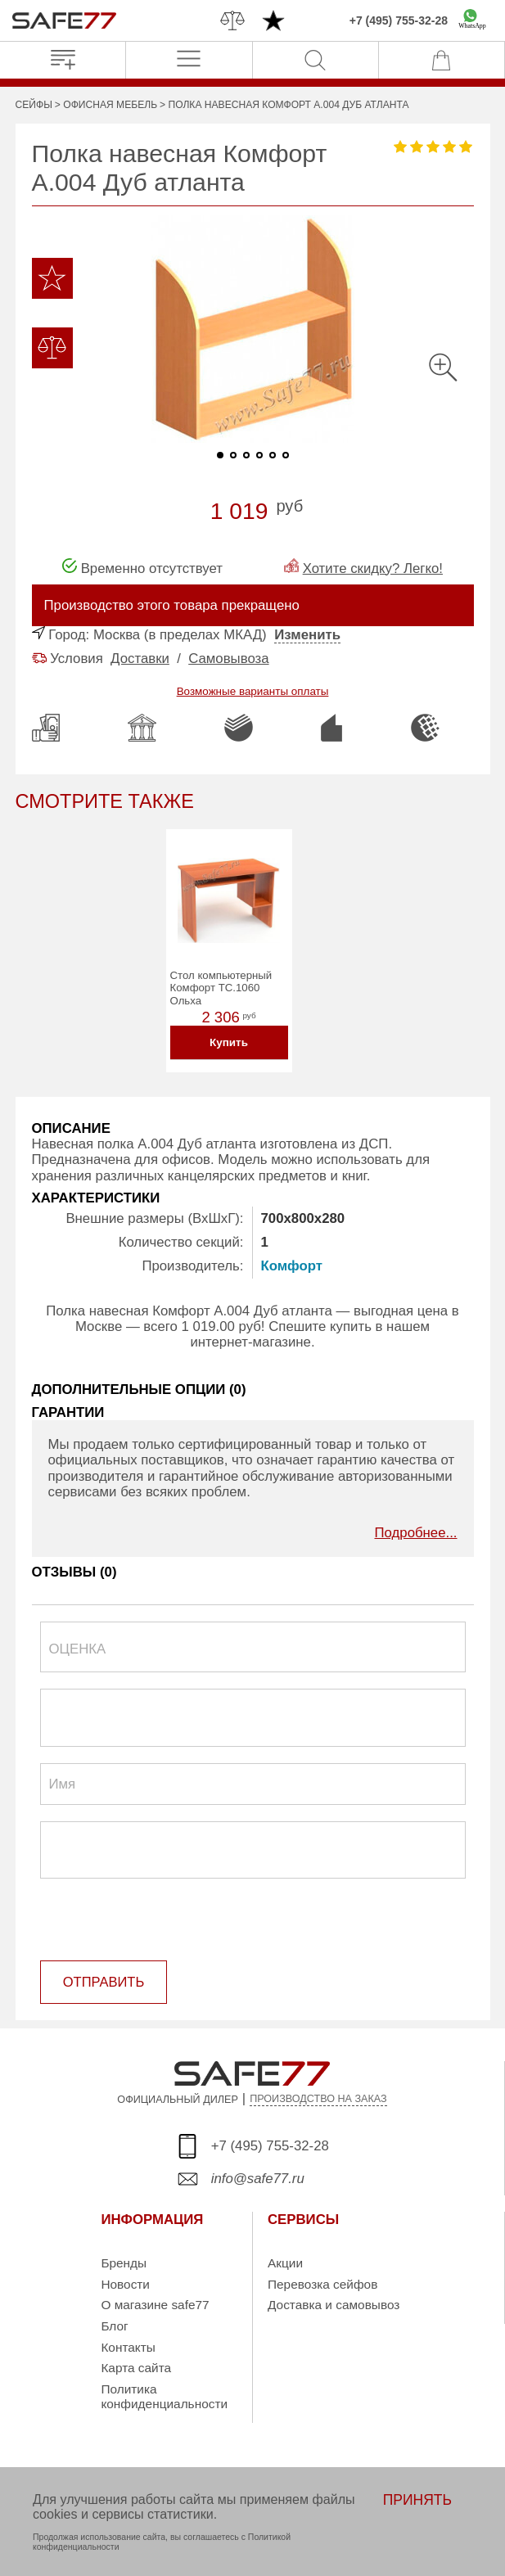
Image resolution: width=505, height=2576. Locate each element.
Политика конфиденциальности (164, 2397)
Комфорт (291, 1268)
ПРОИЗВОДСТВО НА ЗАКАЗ (318, 2099)
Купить (229, 1045)
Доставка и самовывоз (333, 2305)
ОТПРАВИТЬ (102, 1983)
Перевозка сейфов (322, 2284)
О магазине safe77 (155, 2305)
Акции (285, 2264)
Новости (125, 2284)
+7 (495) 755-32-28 (398, 20)
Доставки (139, 658)
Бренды (124, 2264)
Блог (114, 2327)
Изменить (307, 635)
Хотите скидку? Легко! (373, 568)
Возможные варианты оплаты (253, 691)
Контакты (128, 2347)
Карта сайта (136, 2368)
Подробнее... (415, 1535)
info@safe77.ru (257, 2179)
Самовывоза (228, 658)
